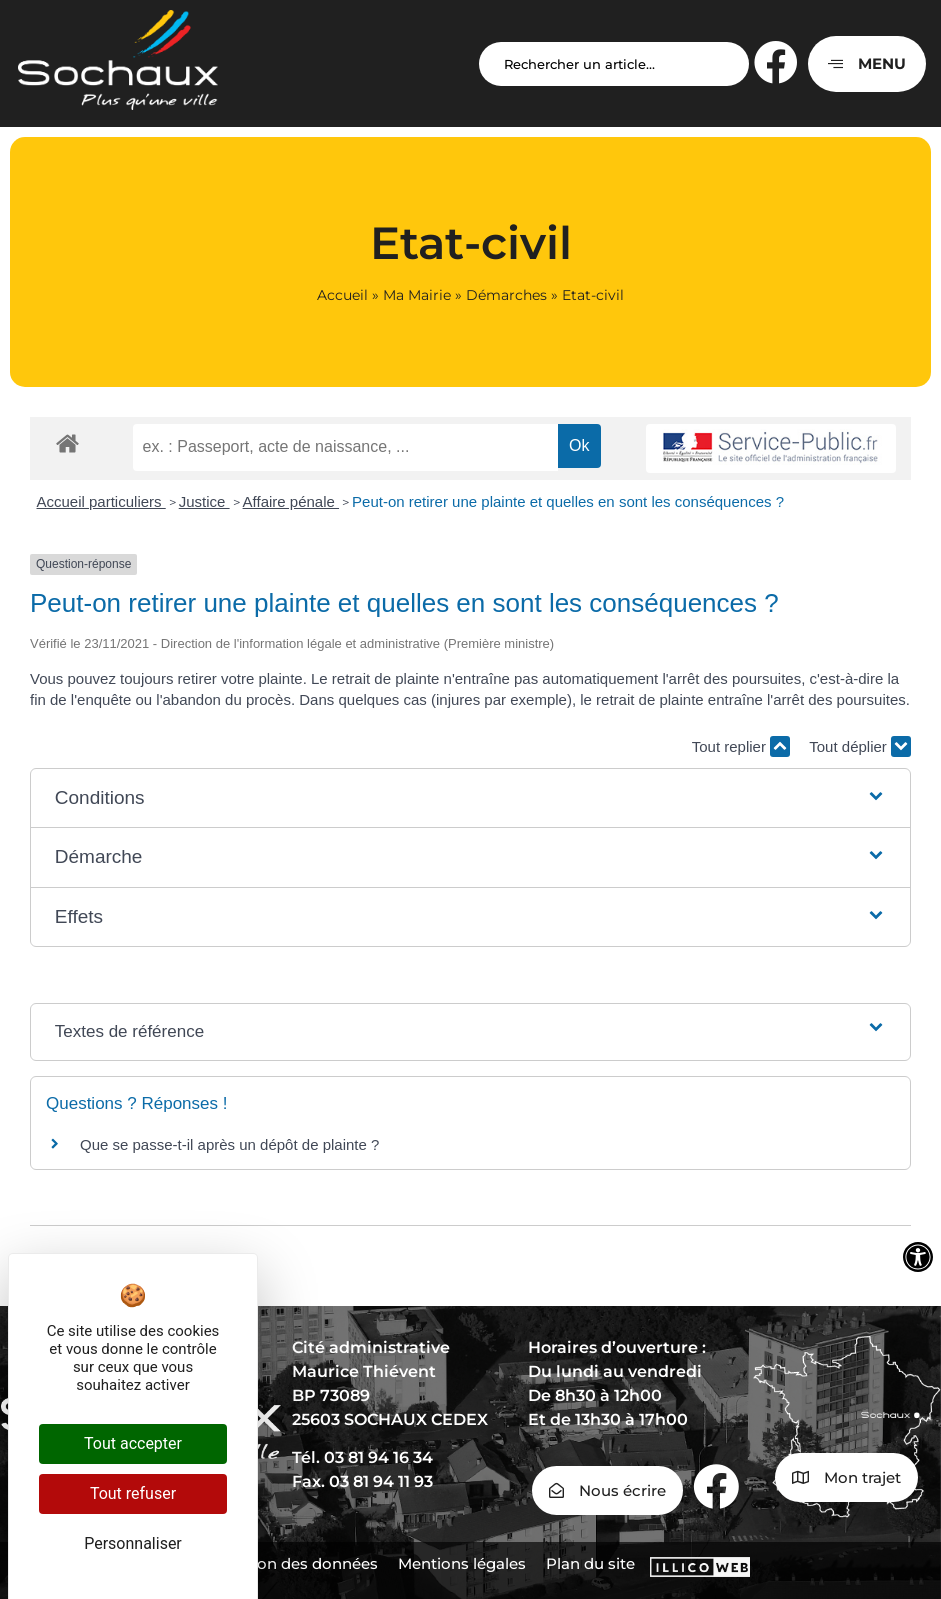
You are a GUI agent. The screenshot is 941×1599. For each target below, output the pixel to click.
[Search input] (614, 64)
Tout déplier (860, 746)
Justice (204, 501)
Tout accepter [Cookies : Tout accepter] (133, 1443)
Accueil (342, 295)
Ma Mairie (417, 295)
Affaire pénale (291, 501)
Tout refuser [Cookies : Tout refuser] (133, 1493)
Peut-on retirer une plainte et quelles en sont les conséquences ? (568, 501)
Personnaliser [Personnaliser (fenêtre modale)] (133, 1543)
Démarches (506, 295)
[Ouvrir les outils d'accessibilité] (918, 1257)
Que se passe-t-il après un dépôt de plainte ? (229, 1144)
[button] (470, 798)
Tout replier (741, 746)
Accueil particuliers (101, 501)
